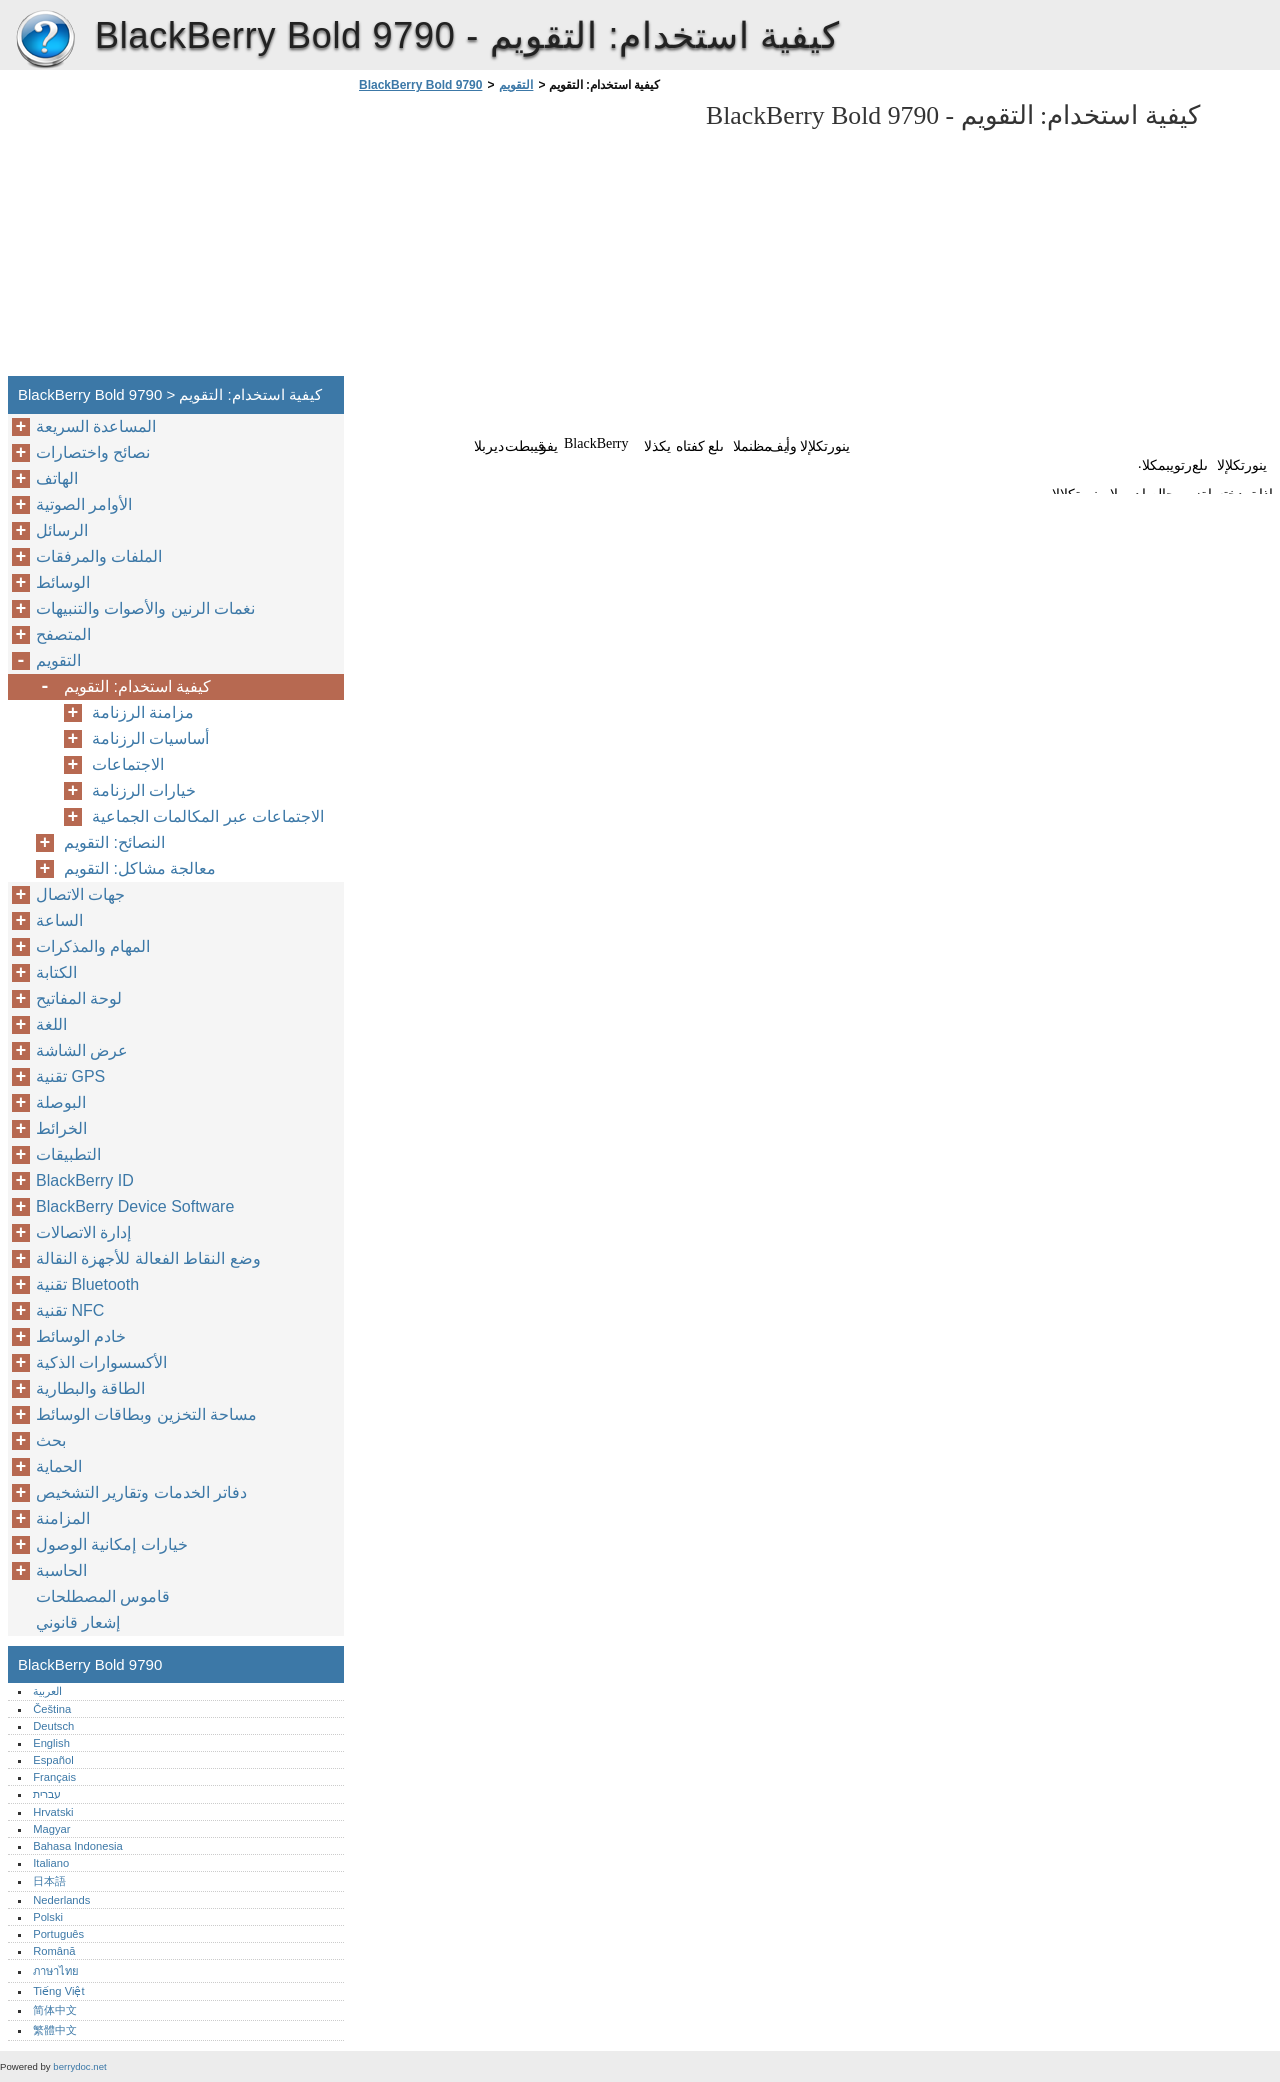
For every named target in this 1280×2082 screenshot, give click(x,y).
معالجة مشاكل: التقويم (140, 868)
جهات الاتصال (80, 894)
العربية (47, 1691)
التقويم (516, 85)
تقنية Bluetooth (87, 1284)
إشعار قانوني (78, 1622)
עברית (47, 1794)
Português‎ (58, 1934)
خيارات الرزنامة (144, 790)
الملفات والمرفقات (99, 556)
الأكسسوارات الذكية (101, 1362)
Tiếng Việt (58, 1991)
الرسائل (62, 530)
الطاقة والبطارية (90, 1388)
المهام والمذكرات (93, 946)
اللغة (51, 1024)
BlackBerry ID (85, 1180)
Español (53, 1760)
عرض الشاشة (82, 1050)
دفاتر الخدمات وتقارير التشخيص (141, 1492)
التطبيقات (68, 1154)
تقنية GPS (70, 1076)
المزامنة (63, 1518)
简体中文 (55, 2010)
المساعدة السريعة (96, 426)
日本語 (49, 1881)
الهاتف (57, 478)
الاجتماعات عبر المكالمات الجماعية (208, 816)
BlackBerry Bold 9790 (45, 40)
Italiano (51, 1863)
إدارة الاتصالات (83, 1232)
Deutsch (53, 1726)
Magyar (51, 1829)
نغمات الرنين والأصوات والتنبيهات (145, 608)
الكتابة (56, 972)
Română (54, 1951)
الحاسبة (61, 1570)
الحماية (59, 1466)
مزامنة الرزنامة (143, 712)
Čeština (52, 1709)
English (51, 1743)
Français (54, 1777)
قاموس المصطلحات (103, 1596)
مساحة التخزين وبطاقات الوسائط (146, 1414)
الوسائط (63, 582)
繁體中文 (55, 2030)
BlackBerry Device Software (135, 1206)
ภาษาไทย (56, 1971)
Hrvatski (53, 1812)
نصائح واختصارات (93, 452)
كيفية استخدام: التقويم (137, 686)
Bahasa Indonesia (78, 1846)
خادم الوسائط (81, 1336)
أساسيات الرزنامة (150, 738)
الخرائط (61, 1128)
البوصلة (61, 1102)
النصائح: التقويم (114, 842)
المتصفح (63, 634)
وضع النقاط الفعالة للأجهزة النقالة (148, 1258)
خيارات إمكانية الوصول (112, 1544)
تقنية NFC (70, 1310)
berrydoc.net (79, 2066)
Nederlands (61, 1900)
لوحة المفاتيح (79, 998)
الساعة (59, 920)
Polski (48, 1917)
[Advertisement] (522, 240)
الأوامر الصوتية (84, 504)
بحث (51, 1440)
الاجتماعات (128, 764)
